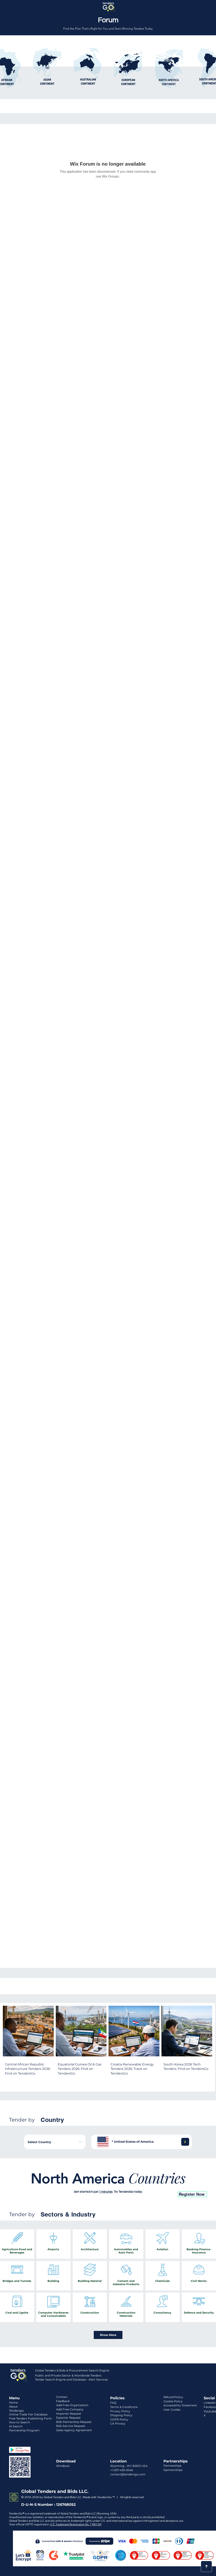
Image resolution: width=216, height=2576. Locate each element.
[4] (59, 2184)
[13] (103, 2184)
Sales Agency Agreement (74, 2430)
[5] (81, 2184)
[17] (46, 2184)
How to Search (19, 2422)
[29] (170, 2184)
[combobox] (54, 2142)
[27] (161, 2184)
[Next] (185, 2142)
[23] (143, 2184)
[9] (90, 2184)
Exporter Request (68, 2417)
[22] (139, 2184)
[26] (157, 2184)
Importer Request (68, 2413)
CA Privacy (117, 2423)
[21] (135, 2184)
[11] (99, 2184)
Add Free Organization (72, 2405)
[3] (68, 2184)
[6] (86, 2184)
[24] (148, 2184)
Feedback (63, 2401)
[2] (63, 2184)
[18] (121, 2184)
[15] (112, 2184)
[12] (50, 2184)
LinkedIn (210, 2403)
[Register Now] (192, 2194)
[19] (126, 2184)
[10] (95, 2184)
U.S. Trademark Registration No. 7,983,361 (76, 2524)
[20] (130, 2184)
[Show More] (108, 2335)
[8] (72, 2184)
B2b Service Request (70, 2426)
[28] (166, 2184)
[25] (152, 2184)
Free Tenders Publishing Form (30, 2418)
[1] (55, 2184)
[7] (77, 2184)
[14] (108, 2184)
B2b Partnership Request (74, 2422)
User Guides (171, 2409)
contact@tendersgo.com (127, 2474)
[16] (117, 2184)
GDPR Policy (119, 2419)
